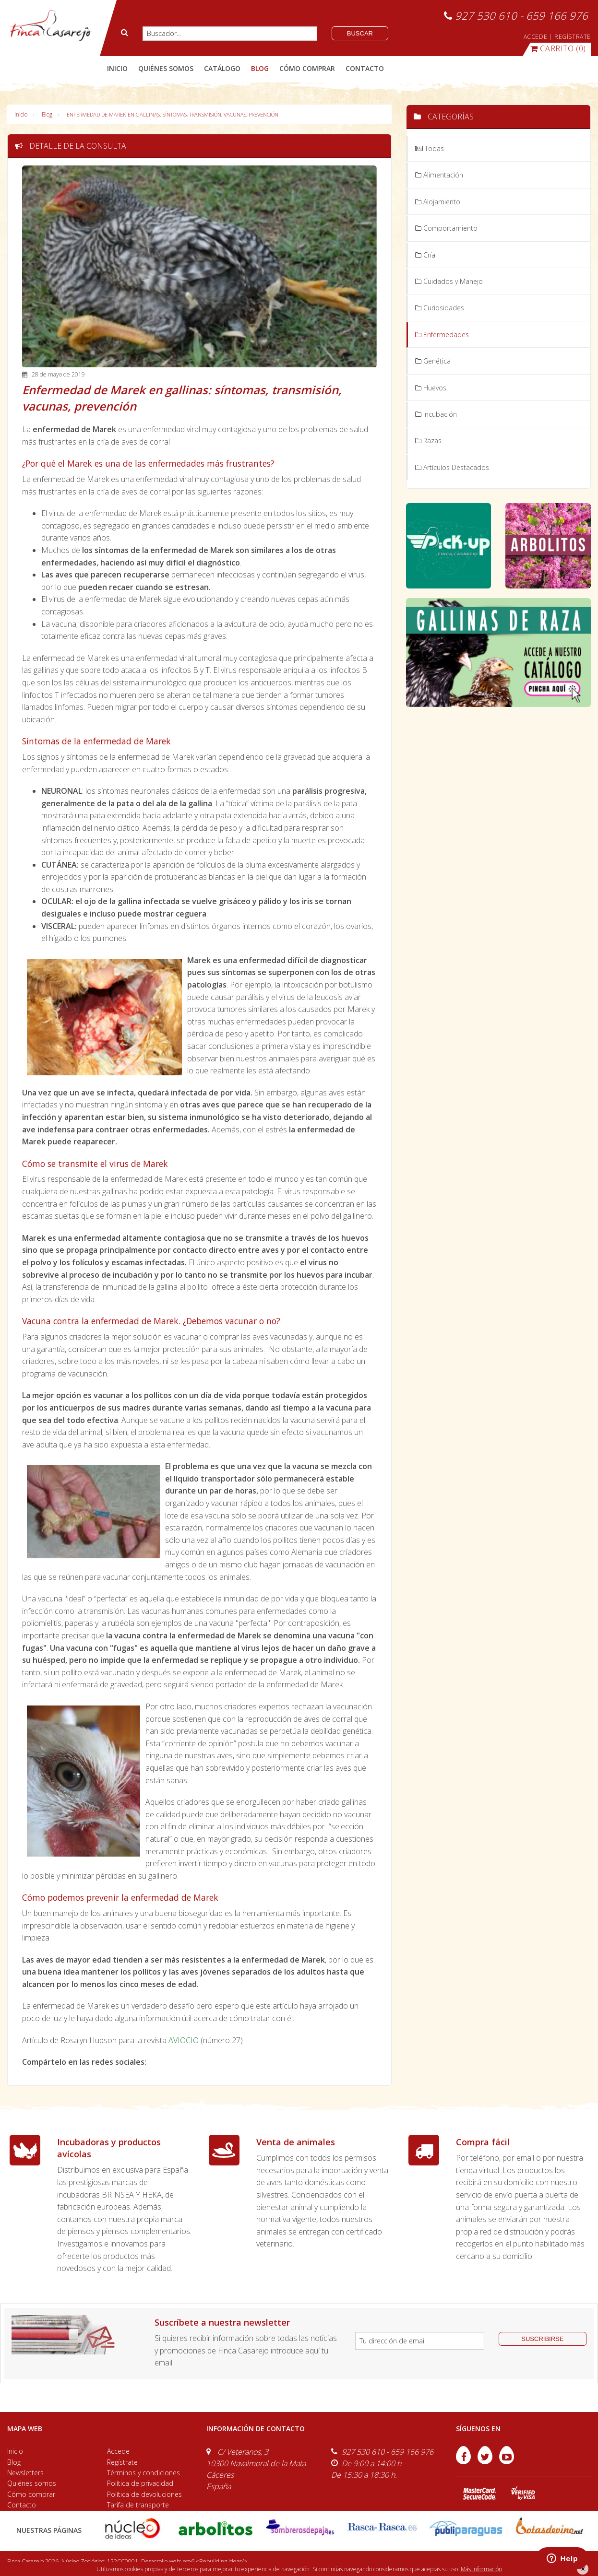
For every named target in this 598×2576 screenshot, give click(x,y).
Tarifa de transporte (138, 2504)
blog (260, 68)
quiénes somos (165, 68)
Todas (429, 148)
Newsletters (25, 2472)
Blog (47, 114)
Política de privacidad (140, 2483)
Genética (433, 360)
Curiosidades (439, 307)
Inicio (117, 68)
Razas (428, 440)
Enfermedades (442, 334)
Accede (118, 2451)
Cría (425, 254)
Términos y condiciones (143, 2472)
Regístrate (122, 2462)
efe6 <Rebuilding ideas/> (215, 2561)
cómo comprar (307, 68)
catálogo (222, 68)
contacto (365, 68)
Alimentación (439, 174)
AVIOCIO (183, 2040)
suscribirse (542, 2338)
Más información (481, 2569)
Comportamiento (446, 228)
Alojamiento (437, 201)
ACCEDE (536, 37)
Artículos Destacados (452, 467)
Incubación (436, 414)
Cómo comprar (31, 2494)
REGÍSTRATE (572, 37)
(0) (558, 48)
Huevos (430, 387)
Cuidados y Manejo (449, 281)
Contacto (21, 2504)
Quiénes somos (31, 2483)
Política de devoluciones (144, 2494)
